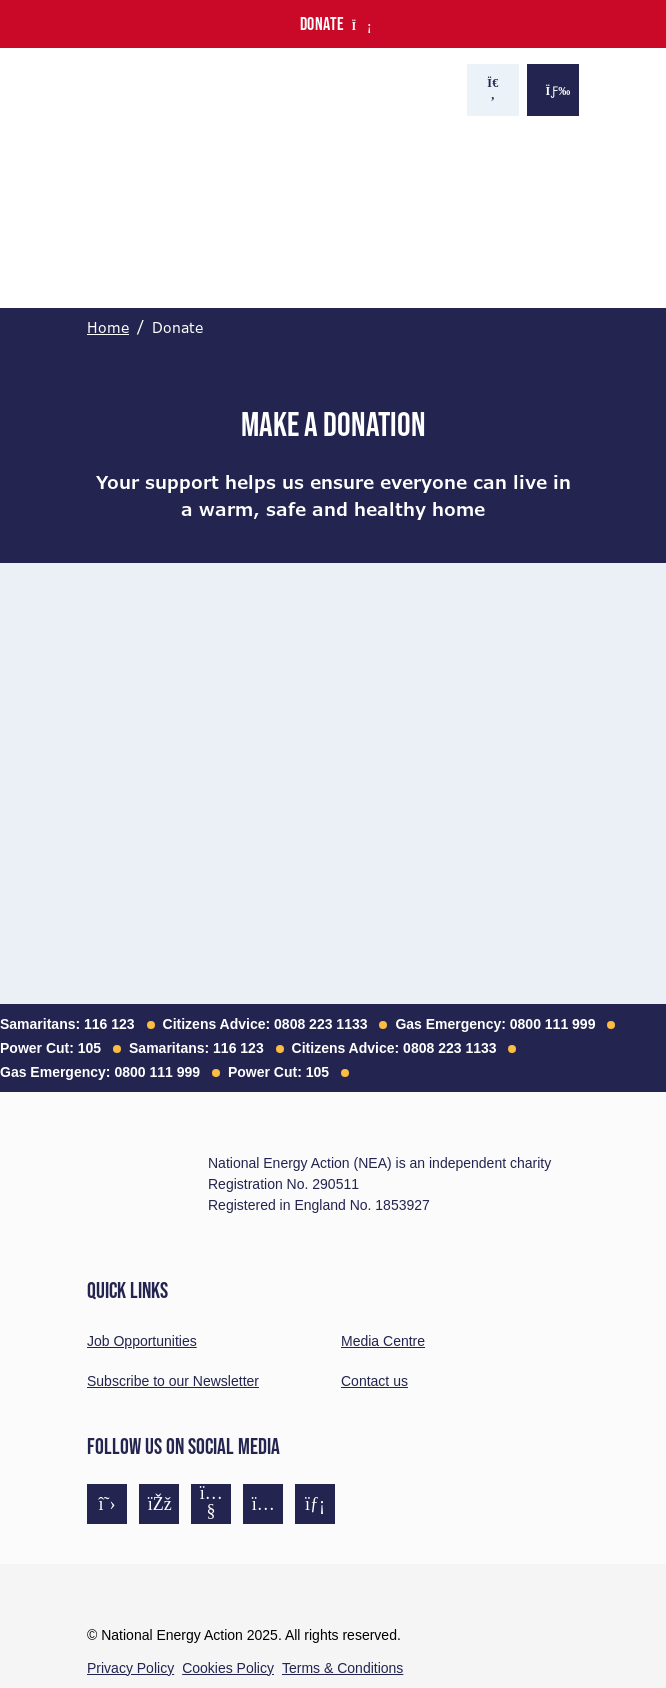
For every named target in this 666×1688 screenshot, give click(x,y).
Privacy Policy (130, 1668)
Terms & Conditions (342, 1668)
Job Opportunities (142, 1341)
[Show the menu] (553, 90)
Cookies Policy (228, 1668)
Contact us (374, 1381)
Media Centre (383, 1341)
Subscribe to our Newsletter (173, 1381)
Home (108, 328)
